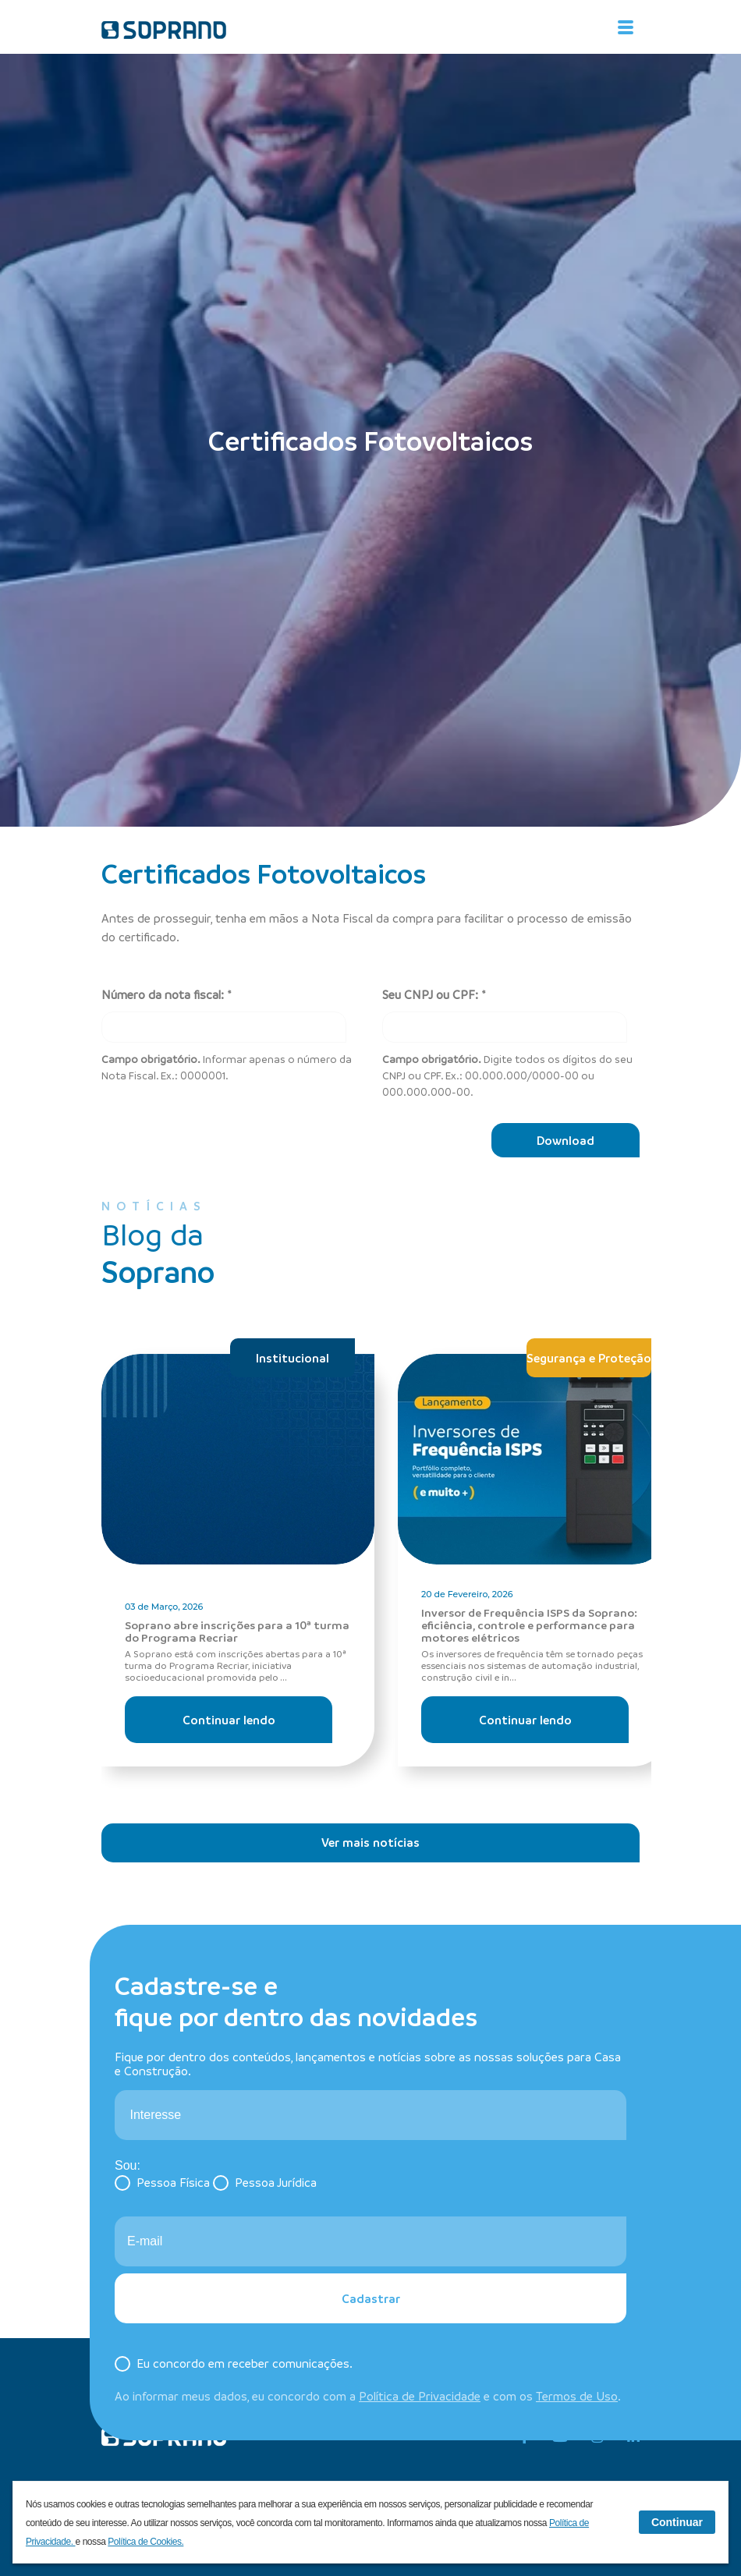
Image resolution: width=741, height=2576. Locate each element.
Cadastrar (371, 2298)
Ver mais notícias (370, 1842)
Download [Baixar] (565, 1140)
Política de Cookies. (145, 2541)
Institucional (292, 1358)
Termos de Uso (577, 2396)
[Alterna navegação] (626, 27)
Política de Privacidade (419, 2396)
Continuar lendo (229, 1719)
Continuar (677, 2522)
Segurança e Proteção (588, 1358)
